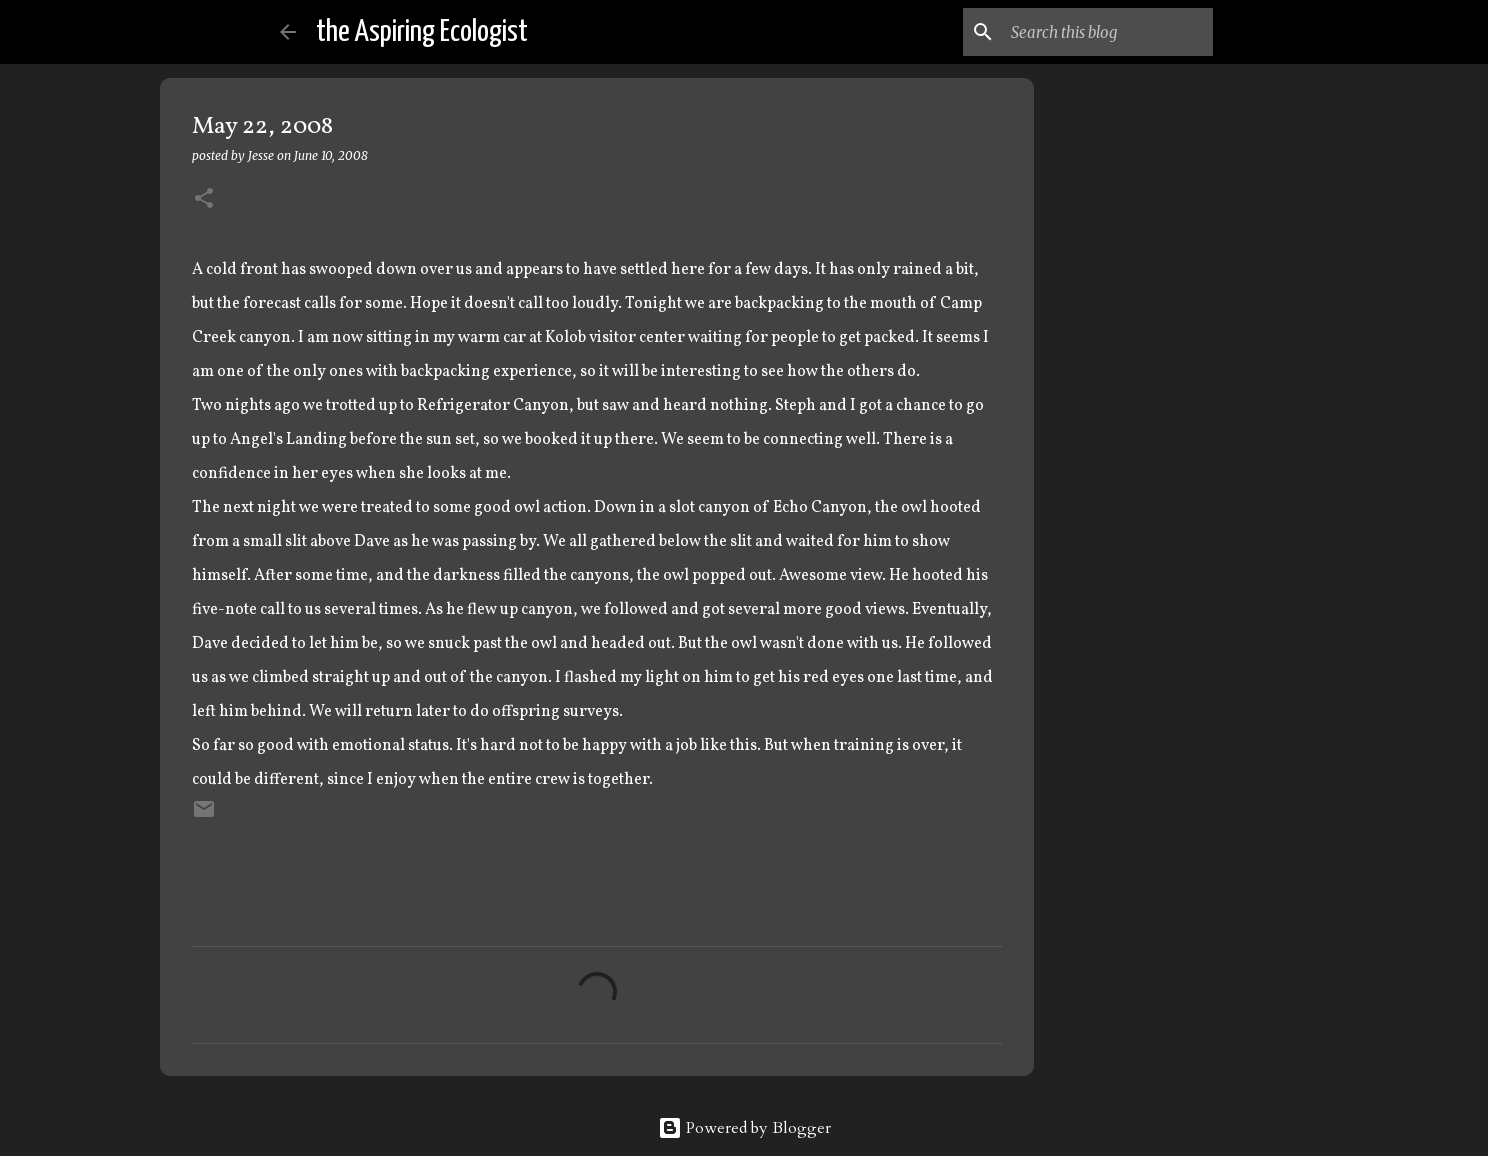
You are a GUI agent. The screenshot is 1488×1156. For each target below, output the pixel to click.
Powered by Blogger (744, 1128)
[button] (204, 199)
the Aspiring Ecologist (422, 32)
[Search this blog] (1108, 32)
